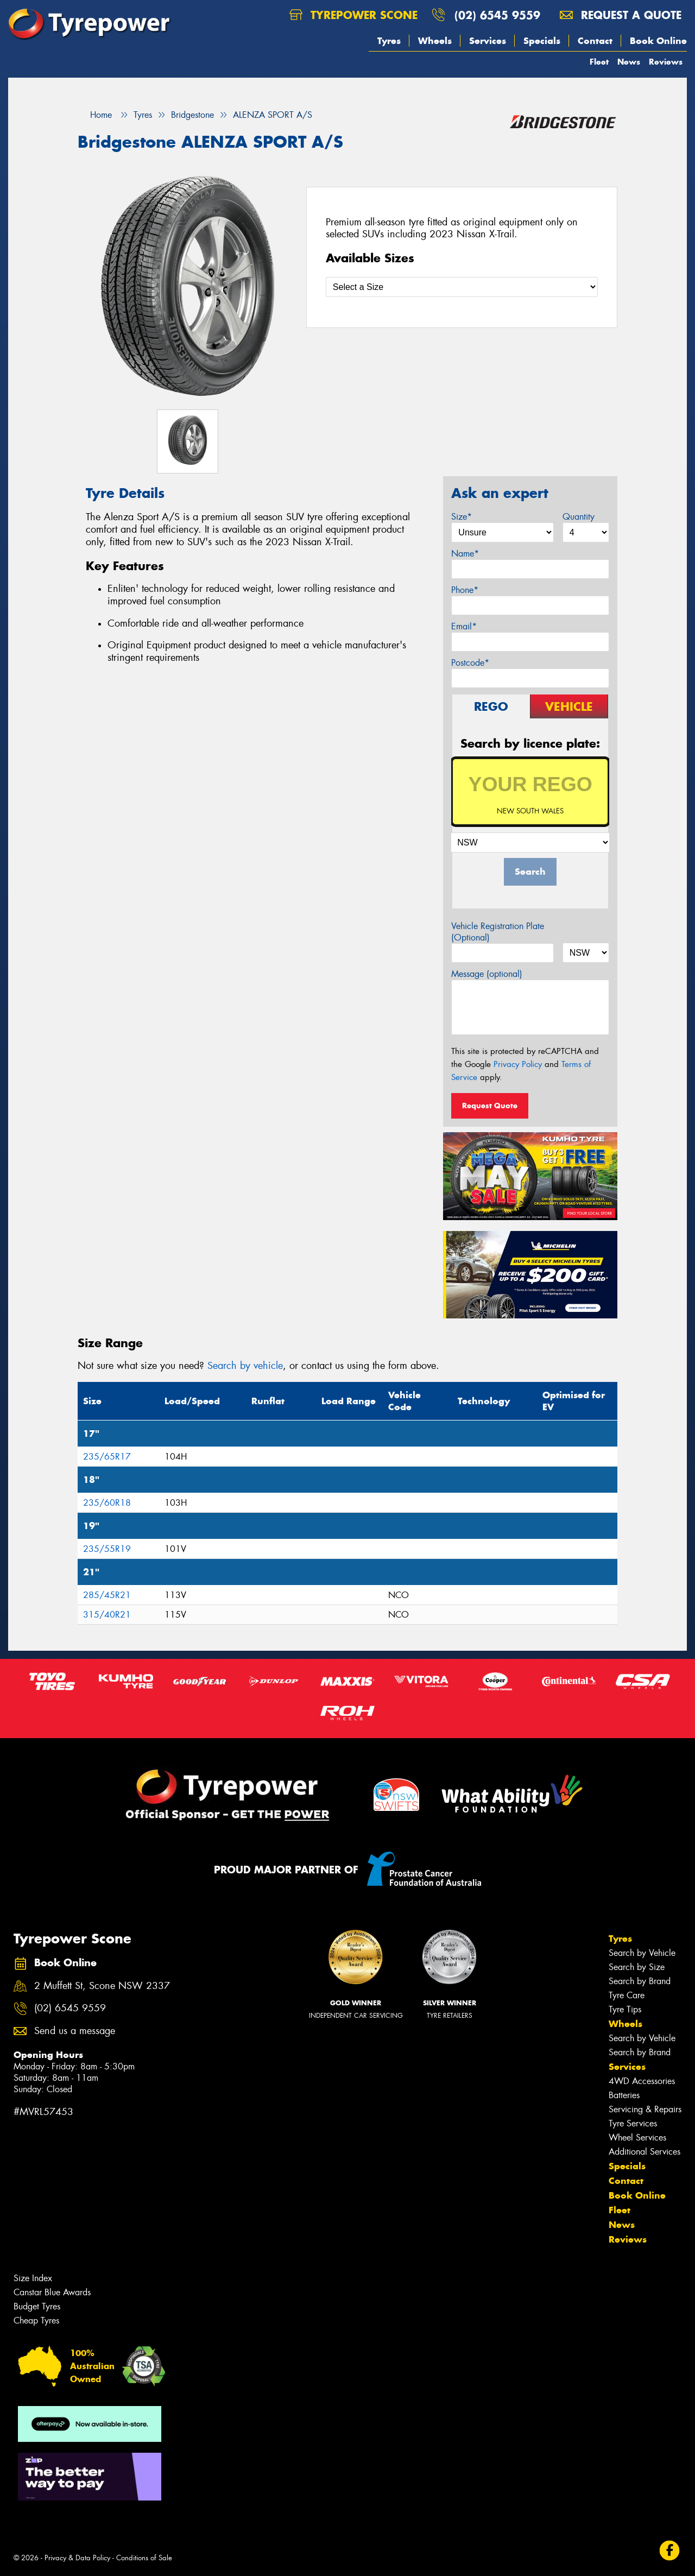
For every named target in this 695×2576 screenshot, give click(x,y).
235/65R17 (107, 1456)
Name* (465, 553)
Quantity (579, 516)
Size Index (33, 2278)
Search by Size (637, 1967)
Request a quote (620, 15)
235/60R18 (107, 1502)
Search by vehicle (245, 1365)
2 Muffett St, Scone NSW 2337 (102, 1986)
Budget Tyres (37, 2306)
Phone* (464, 590)
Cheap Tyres (36, 2320)
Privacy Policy (518, 1064)
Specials (541, 41)
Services (487, 41)
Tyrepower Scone (353, 15)
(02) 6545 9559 (497, 15)
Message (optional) (486, 974)
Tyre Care (627, 1995)
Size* (461, 516)
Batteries (624, 2095)
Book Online (658, 41)
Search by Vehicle (642, 1953)
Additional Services (644, 2151)
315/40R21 (107, 1614)
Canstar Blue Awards (52, 2292)
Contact (595, 41)
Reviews (666, 61)
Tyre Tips (625, 2009)
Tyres (389, 41)
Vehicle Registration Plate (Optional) (497, 931)
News (628, 61)
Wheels (435, 41)
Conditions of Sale (144, 2557)
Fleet (599, 61)
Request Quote (489, 1105)
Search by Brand (640, 1981)
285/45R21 (107, 1595)
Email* (464, 626)
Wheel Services (637, 2137)
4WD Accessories (642, 2081)
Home (95, 115)
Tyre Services (633, 2123)
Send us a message (74, 2031)
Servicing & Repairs (645, 2109)
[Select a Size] (462, 287)
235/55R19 (107, 1549)
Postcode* (470, 662)
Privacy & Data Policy (77, 2557)
